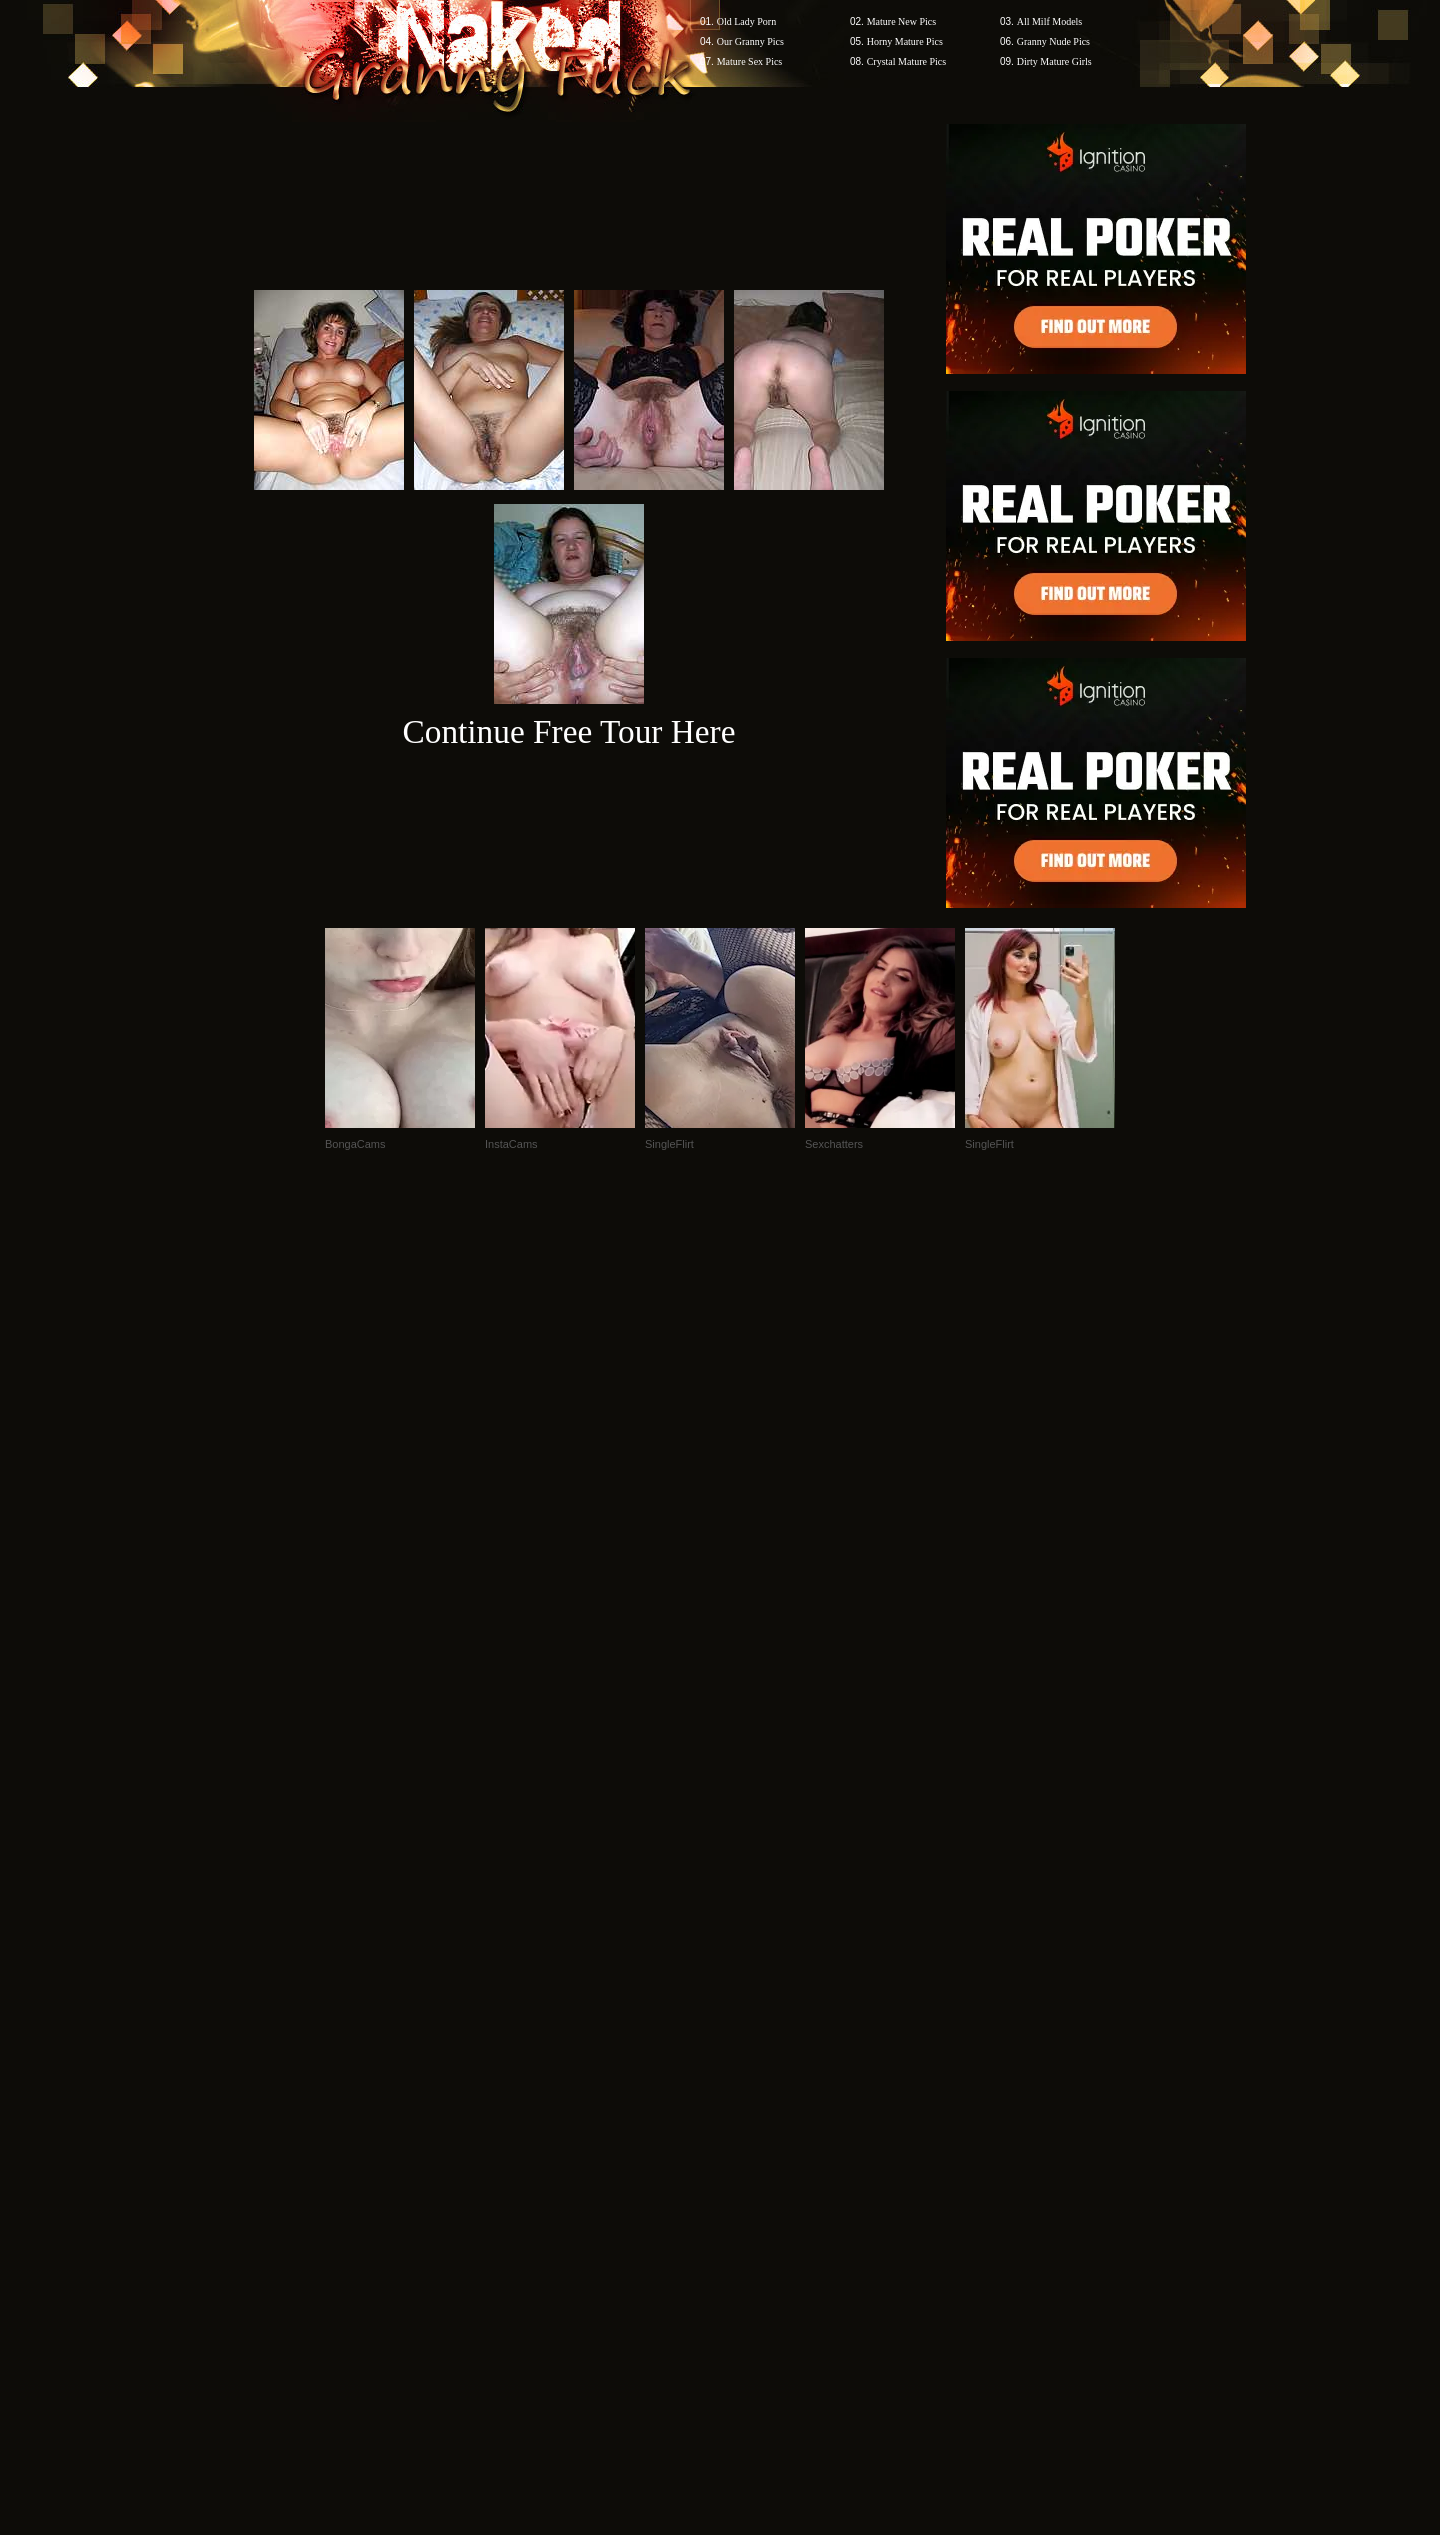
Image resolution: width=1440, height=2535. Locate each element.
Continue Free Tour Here (568, 731)
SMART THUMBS (755, 2153)
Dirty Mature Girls (1054, 61)
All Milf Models (1050, 21)
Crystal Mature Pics (906, 61)
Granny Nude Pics (1053, 41)
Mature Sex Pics (750, 61)
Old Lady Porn (746, 21)
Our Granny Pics (750, 41)
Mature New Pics (901, 21)
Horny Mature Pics (905, 41)
